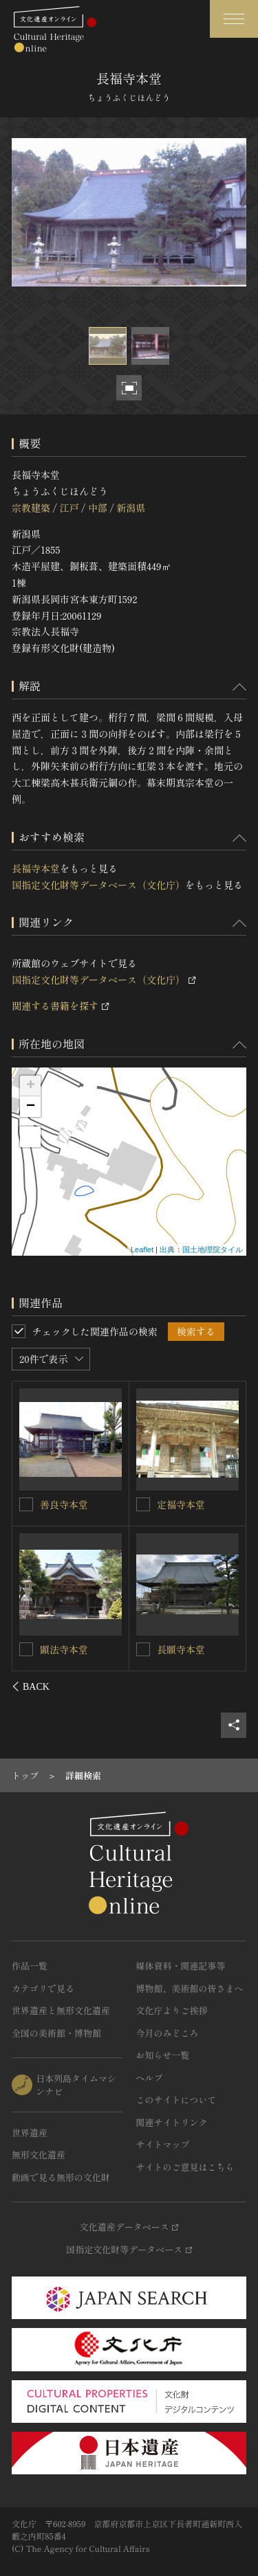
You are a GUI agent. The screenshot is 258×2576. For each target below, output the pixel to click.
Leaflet (142, 1249)
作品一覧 (29, 1965)
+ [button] (30, 1086)
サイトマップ (163, 2144)
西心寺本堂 (181, 1649)
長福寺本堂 (36, 868)
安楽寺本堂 (65, 1649)
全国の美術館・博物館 (56, 2033)
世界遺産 (29, 2132)
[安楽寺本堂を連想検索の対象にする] (27, 1649)
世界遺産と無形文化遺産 (61, 2010)
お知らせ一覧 (163, 2054)
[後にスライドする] (228, 1686)
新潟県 (130, 508)
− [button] (30, 1106)
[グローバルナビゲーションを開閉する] (234, 19)
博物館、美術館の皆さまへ (190, 1988)
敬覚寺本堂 (181, 1504)
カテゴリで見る (43, 1988)
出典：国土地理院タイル (201, 1249)
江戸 (68, 508)
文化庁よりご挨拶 (172, 2010)
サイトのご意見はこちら (185, 2166)
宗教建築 (31, 508)
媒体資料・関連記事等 (181, 1965)
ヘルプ (149, 2077)
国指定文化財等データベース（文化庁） (98, 885)
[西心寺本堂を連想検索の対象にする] (143, 1649)
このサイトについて (176, 2099)
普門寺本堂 (65, 1504)
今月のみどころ (167, 2033)
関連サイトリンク (172, 2122)
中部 (97, 508)
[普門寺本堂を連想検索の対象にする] (27, 1504)
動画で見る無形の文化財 (61, 2177)
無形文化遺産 (38, 2154)
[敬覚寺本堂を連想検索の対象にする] (143, 1504)
